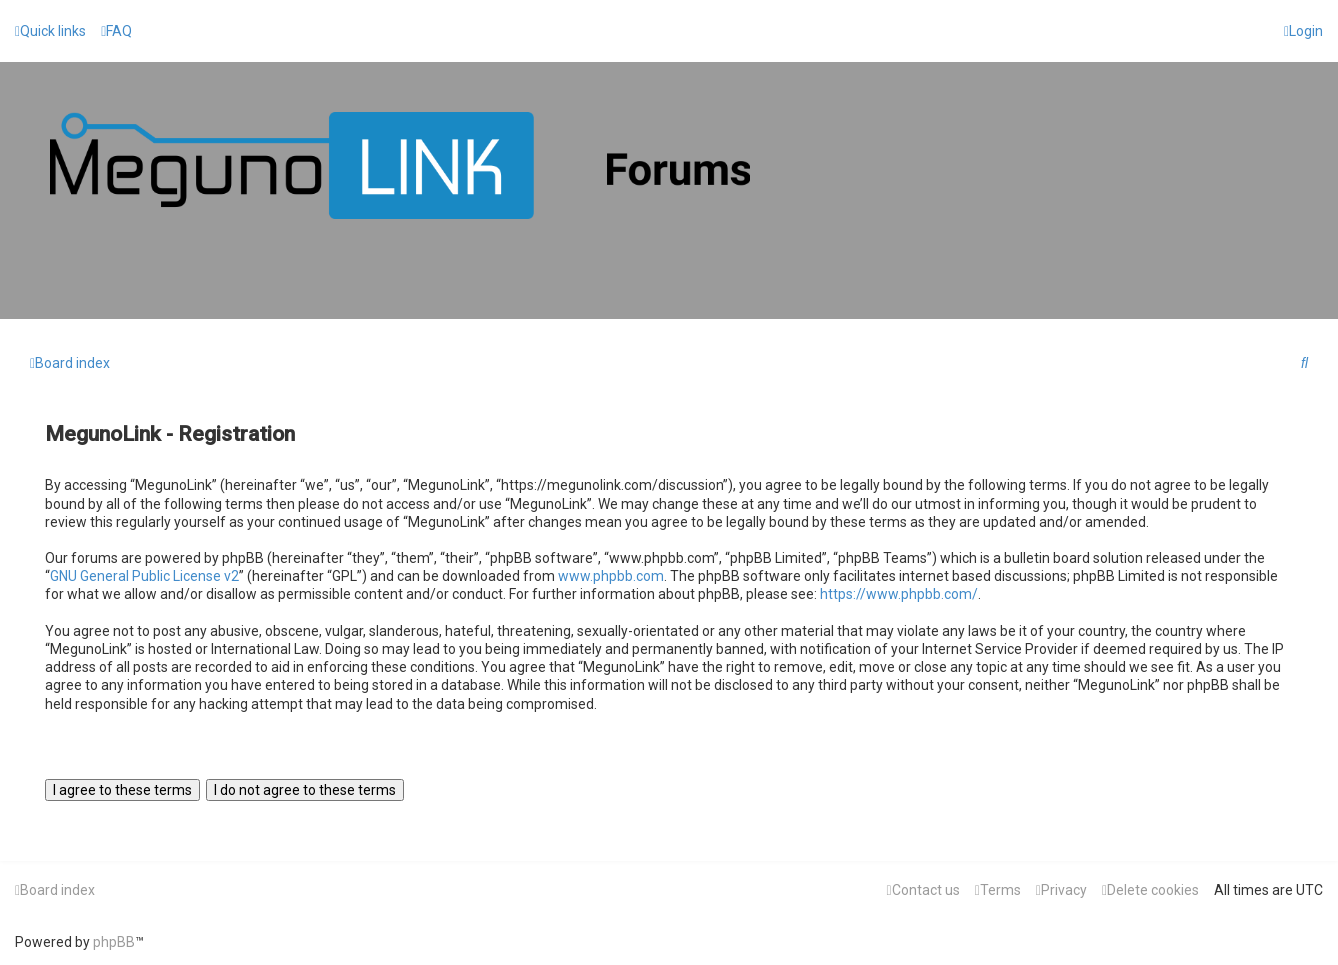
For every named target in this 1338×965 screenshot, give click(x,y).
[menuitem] (116, 31)
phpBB (114, 942)
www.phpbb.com (611, 576)
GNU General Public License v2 (144, 576)
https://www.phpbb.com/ (899, 594)
